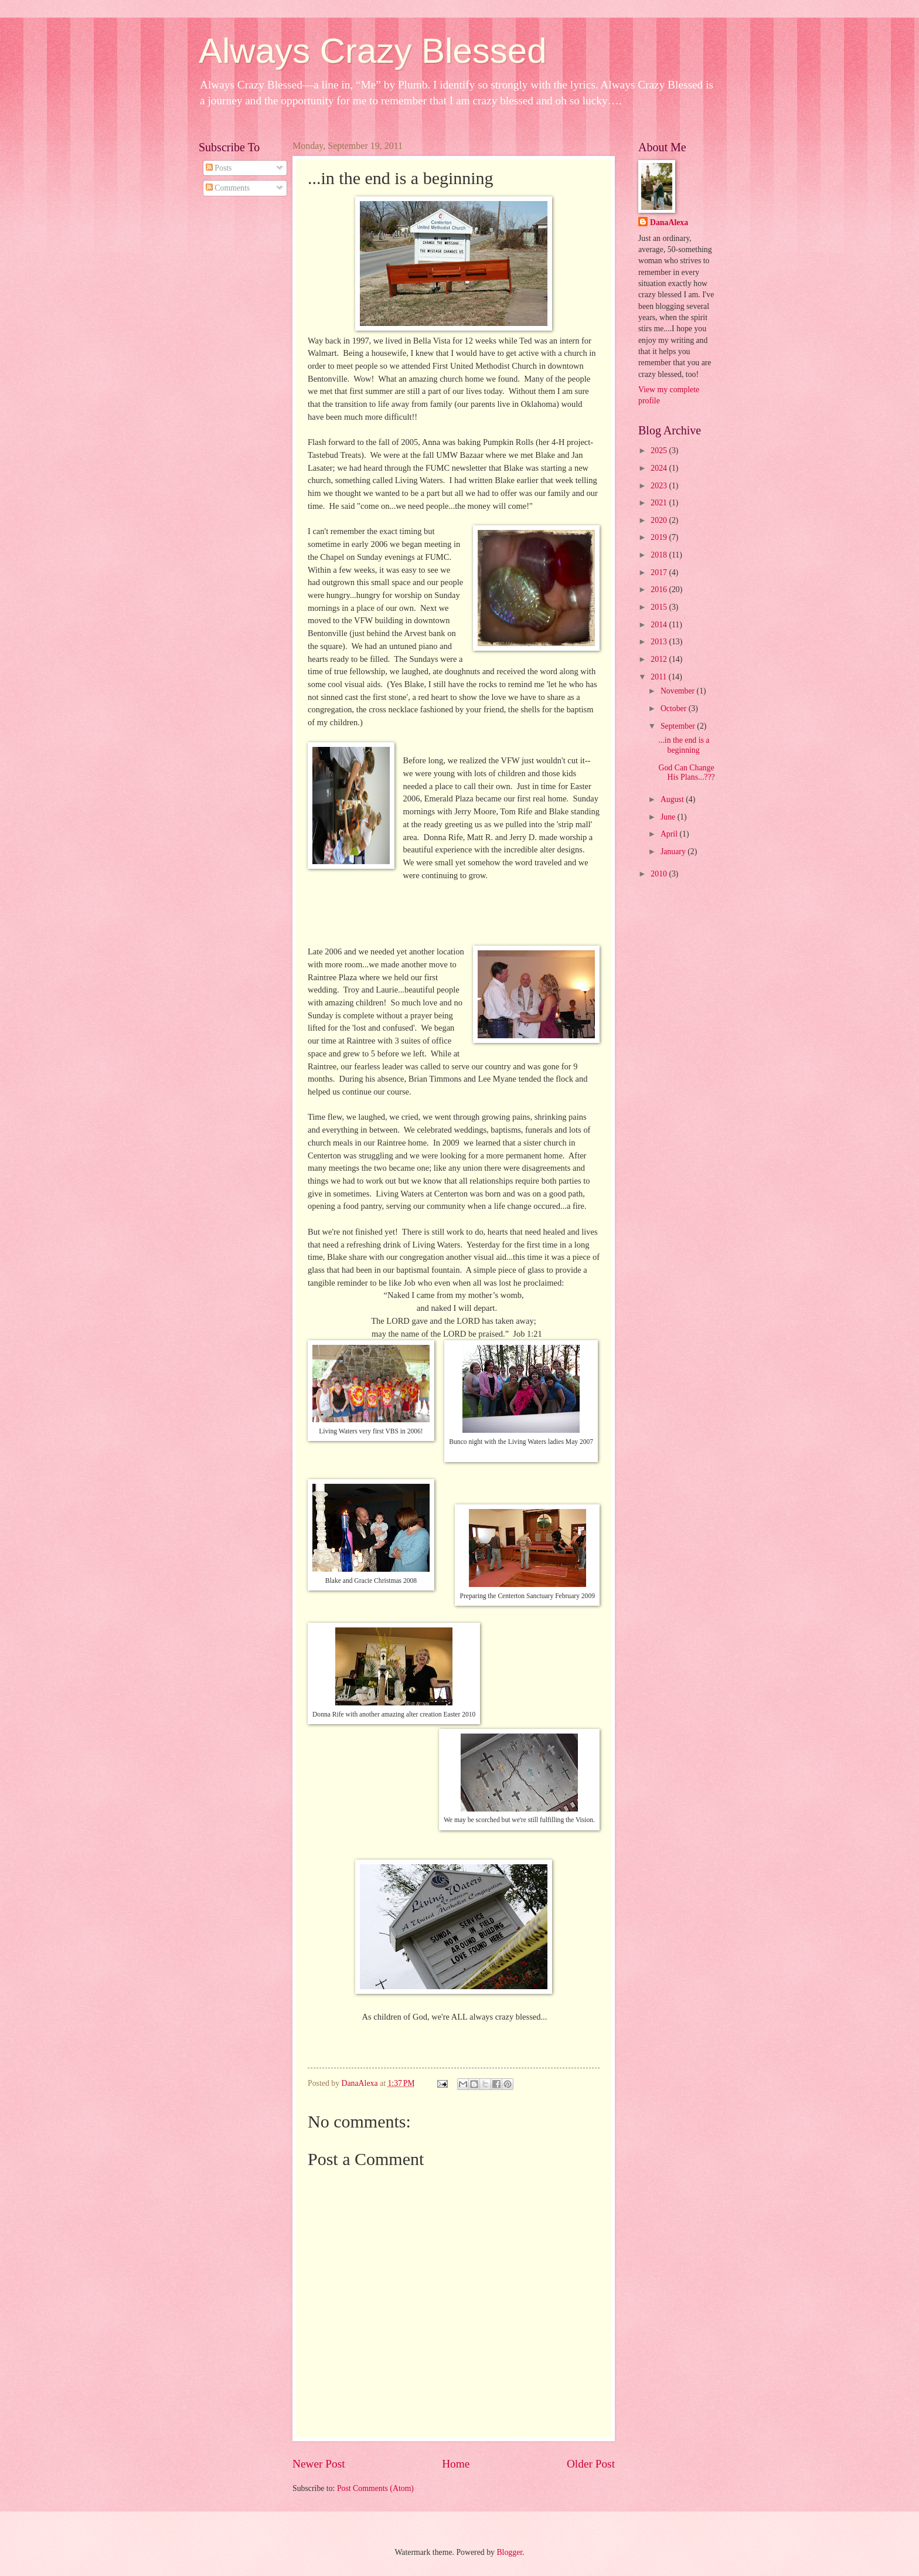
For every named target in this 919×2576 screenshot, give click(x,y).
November (679, 691)
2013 (660, 641)
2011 (660, 676)
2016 (660, 589)
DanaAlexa (669, 222)
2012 (660, 659)
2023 (660, 485)
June (669, 817)
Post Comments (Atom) (375, 2488)
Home (455, 2464)
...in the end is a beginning (683, 745)
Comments (228, 187)
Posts (219, 168)
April (670, 834)
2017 (660, 572)
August (673, 799)
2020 (660, 520)
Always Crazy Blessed (373, 50)
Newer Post (318, 2464)
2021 (660, 502)
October (675, 708)
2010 (660, 873)
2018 (660, 554)
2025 (660, 450)
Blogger (509, 2552)
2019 (660, 537)
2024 (660, 468)
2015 (660, 607)
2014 (660, 624)
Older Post (591, 2464)
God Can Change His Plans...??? (686, 772)
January (674, 851)
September (679, 726)
